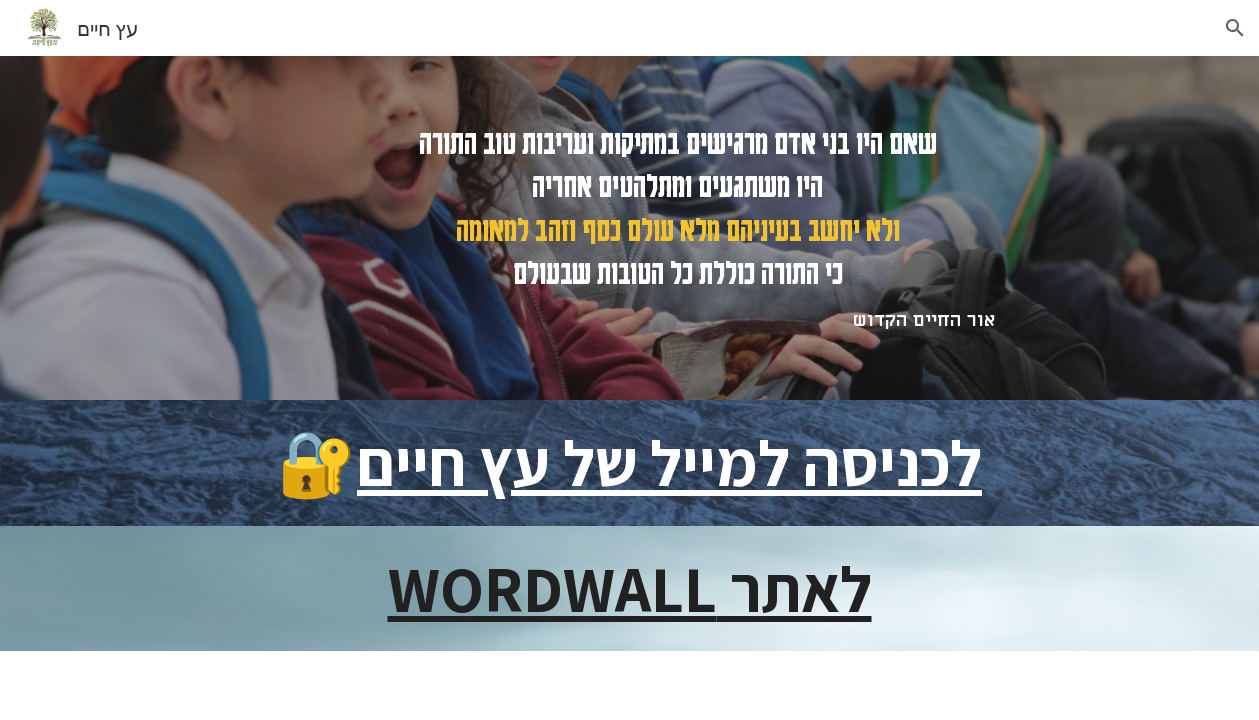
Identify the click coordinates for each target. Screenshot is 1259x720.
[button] (1235, 28)
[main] (677, 228)
